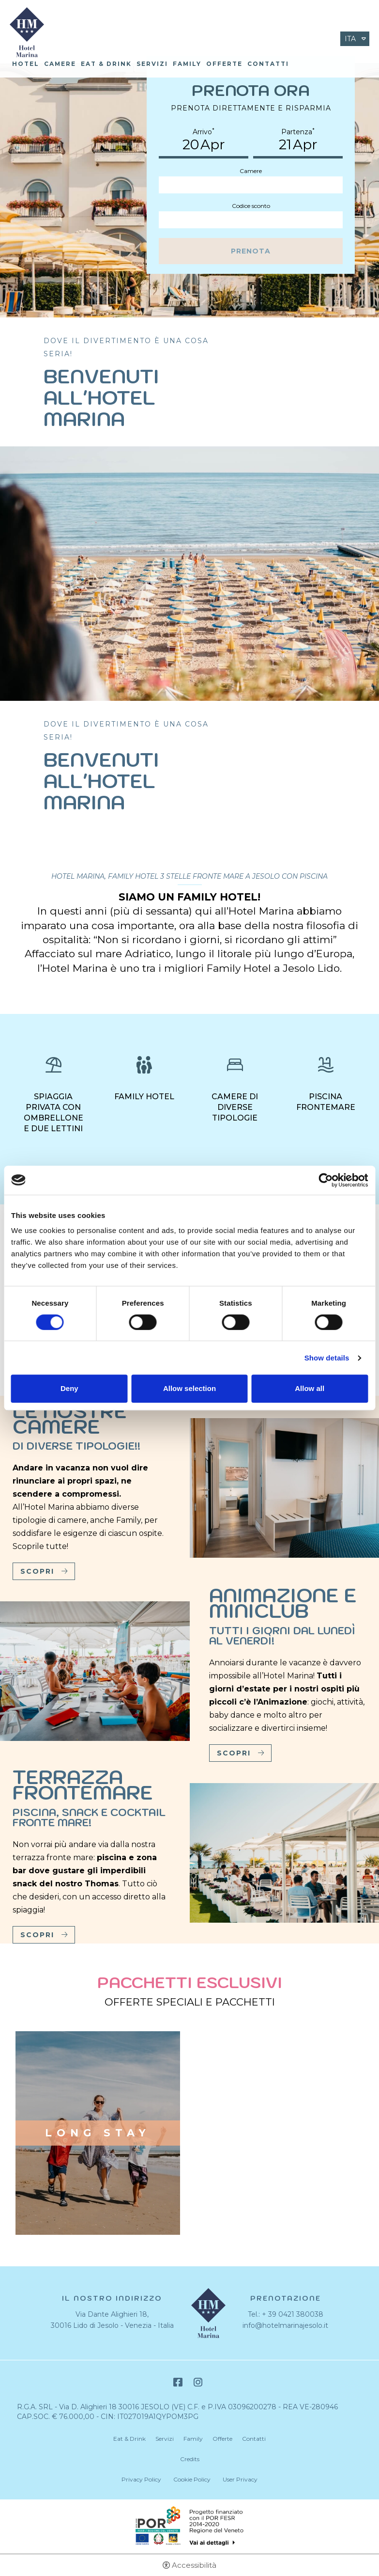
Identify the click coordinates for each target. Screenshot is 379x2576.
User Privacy (240, 2479)
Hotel (25, 63)
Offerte (224, 63)
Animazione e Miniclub (283, 1602)
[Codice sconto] (251, 219)
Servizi (152, 63)
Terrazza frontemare (83, 1784)
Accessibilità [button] (194, 2565)
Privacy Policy (141, 2479)
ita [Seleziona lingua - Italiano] (350, 38)
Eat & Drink (106, 63)
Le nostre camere (70, 1418)
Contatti (268, 63)
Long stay (98, 2133)
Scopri (37, 1571)
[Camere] (251, 184)
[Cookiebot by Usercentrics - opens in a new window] (325, 1180)
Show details (326, 1358)
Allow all (309, 1388)
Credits (189, 2459)
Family (187, 63)
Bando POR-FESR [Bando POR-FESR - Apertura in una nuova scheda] (189, 2526)
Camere (60, 63)
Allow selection (189, 1388)
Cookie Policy (192, 2479)
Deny (69, 1388)
